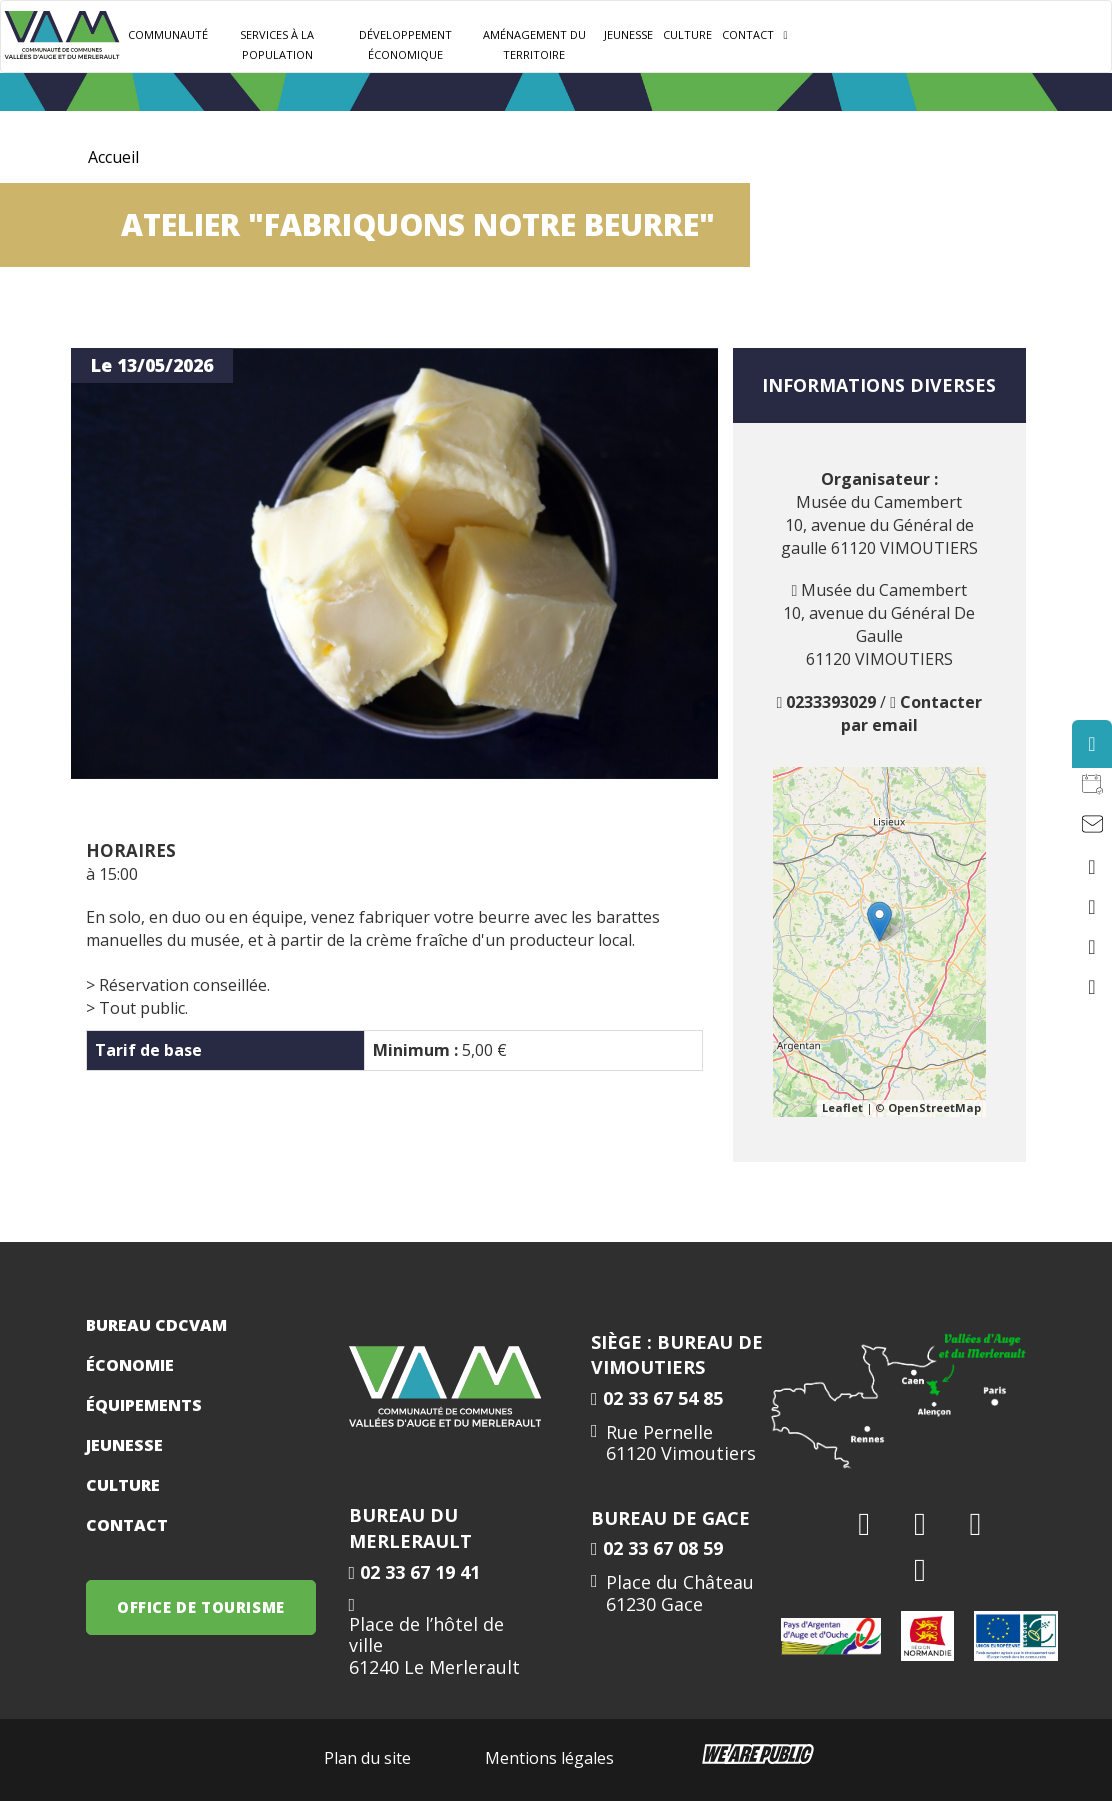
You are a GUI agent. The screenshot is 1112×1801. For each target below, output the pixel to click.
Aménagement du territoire (534, 44)
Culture (687, 34)
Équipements (144, 1405)
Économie (130, 1365)
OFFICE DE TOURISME (201, 1607)
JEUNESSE (628, 34)
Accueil (113, 157)
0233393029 (831, 702)
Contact (748, 34)
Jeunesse (124, 1445)
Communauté (168, 34)
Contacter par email (911, 713)
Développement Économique (405, 44)
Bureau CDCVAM (156, 1325)
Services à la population (277, 44)
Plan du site (367, 1758)
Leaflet (842, 1107)
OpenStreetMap (934, 1107)
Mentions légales (549, 1758)
